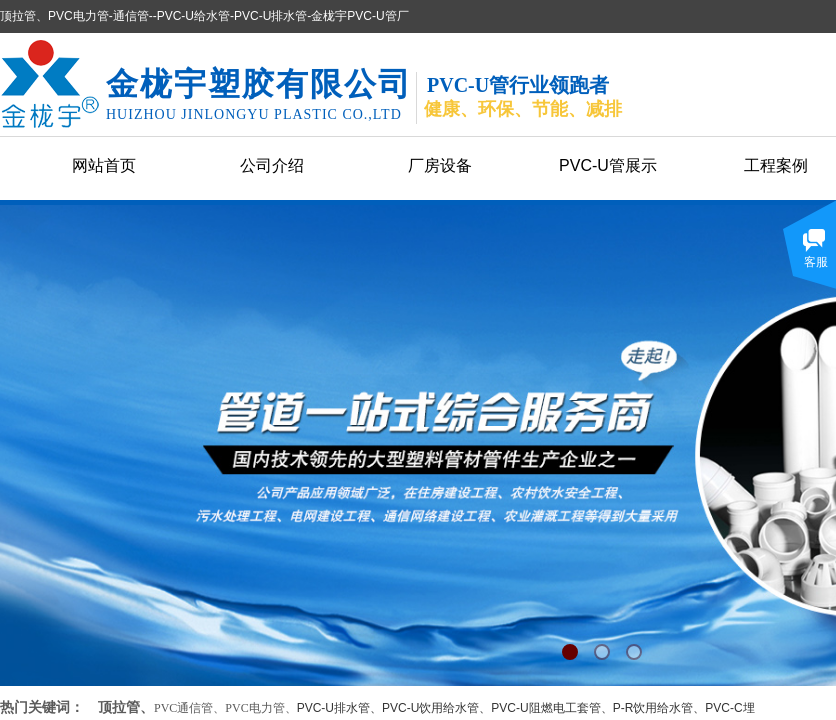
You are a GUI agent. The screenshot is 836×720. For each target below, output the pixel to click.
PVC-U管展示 (608, 165)
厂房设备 (440, 165)
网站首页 (104, 165)
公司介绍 (272, 165)
